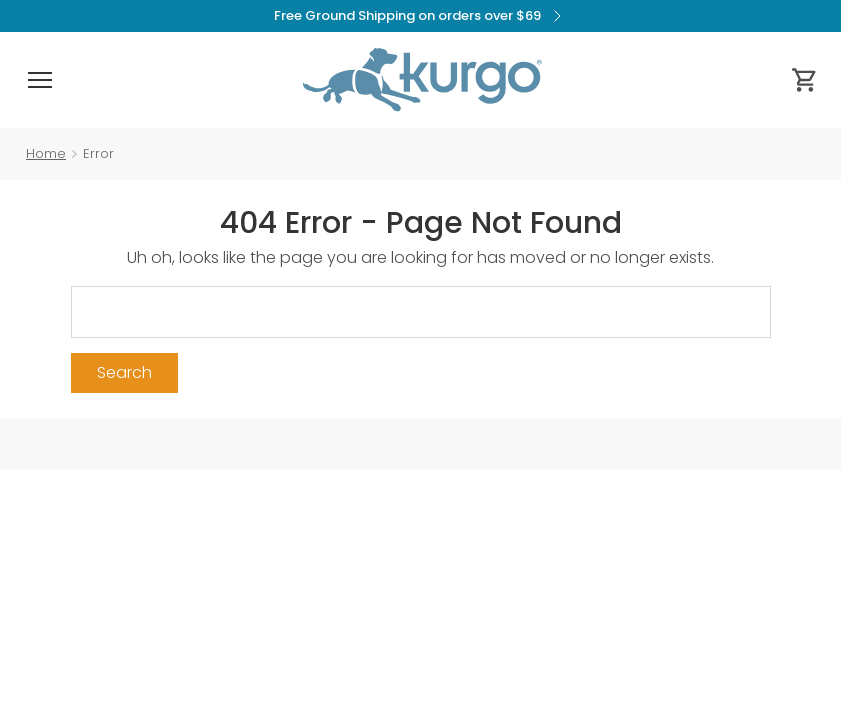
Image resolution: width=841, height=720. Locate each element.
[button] (40, 80)
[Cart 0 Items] (805, 80)
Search (124, 372)
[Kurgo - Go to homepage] (422, 80)
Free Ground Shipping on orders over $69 (420, 16)
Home (46, 153)
